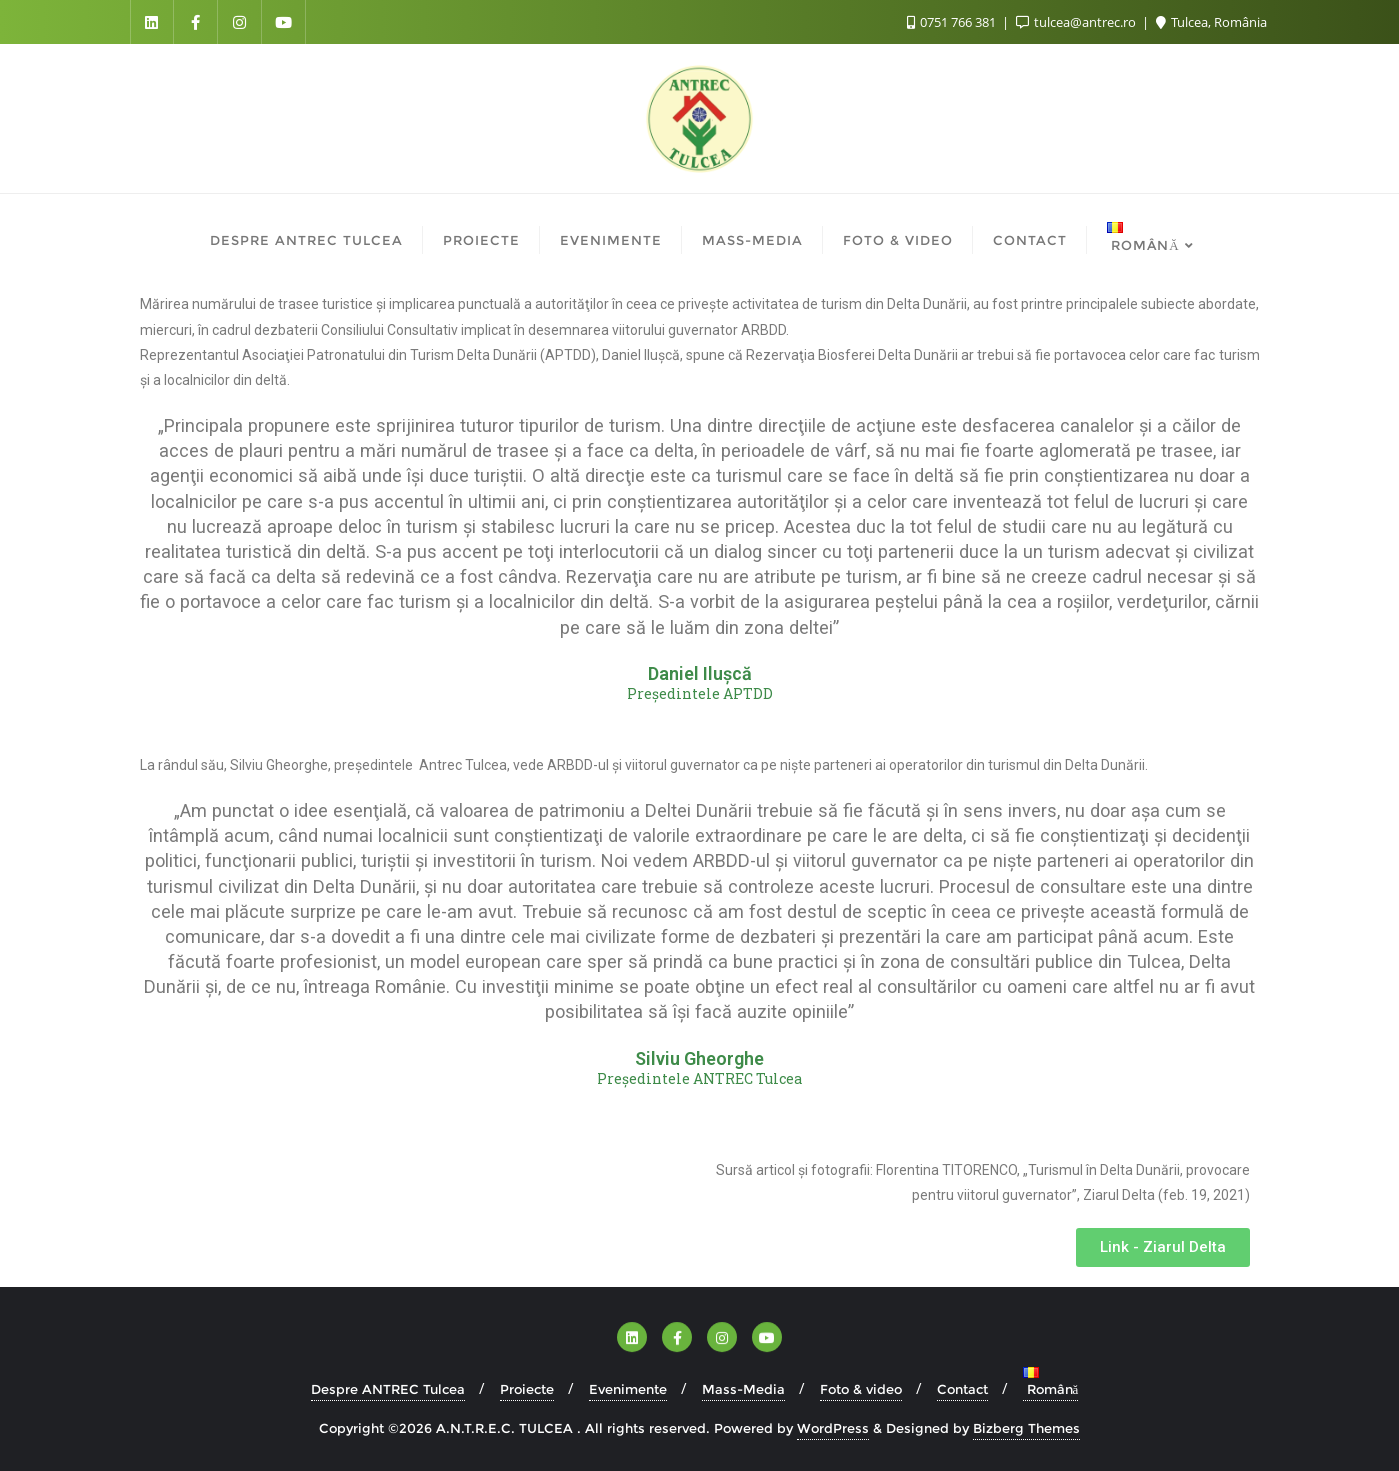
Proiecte (527, 1389)
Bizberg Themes (1026, 1428)
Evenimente (628, 1389)
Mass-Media (743, 1389)
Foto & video (861, 1389)
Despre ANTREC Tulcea (388, 1389)
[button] (1163, 1247)
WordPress (833, 1428)
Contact (962, 1389)
